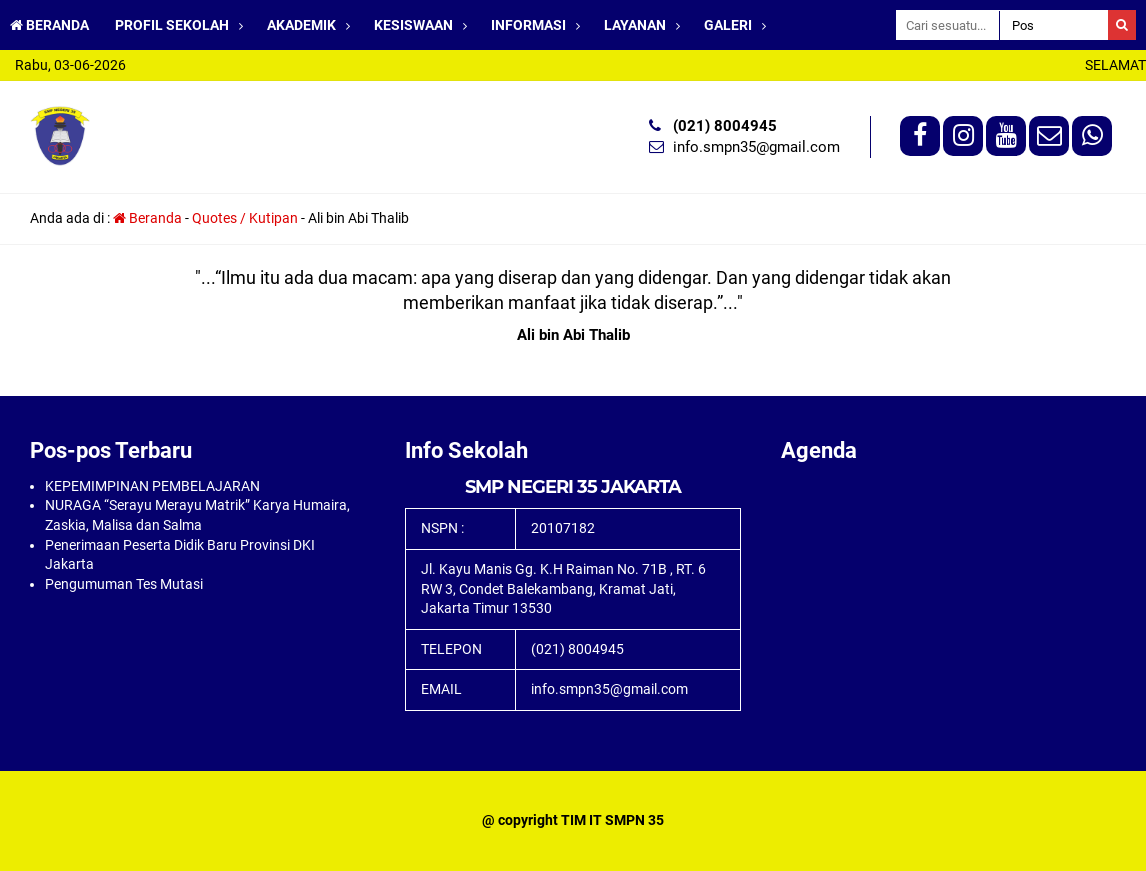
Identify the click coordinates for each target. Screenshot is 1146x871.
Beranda (147, 218)
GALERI (728, 25)
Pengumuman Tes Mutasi (124, 584)
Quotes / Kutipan (245, 218)
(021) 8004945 (725, 126)
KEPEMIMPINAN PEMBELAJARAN (152, 486)
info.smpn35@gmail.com (756, 147)
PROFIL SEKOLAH (172, 25)
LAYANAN (635, 25)
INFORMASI (528, 25)
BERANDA (49, 25)
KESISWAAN (413, 25)
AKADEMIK (301, 25)
